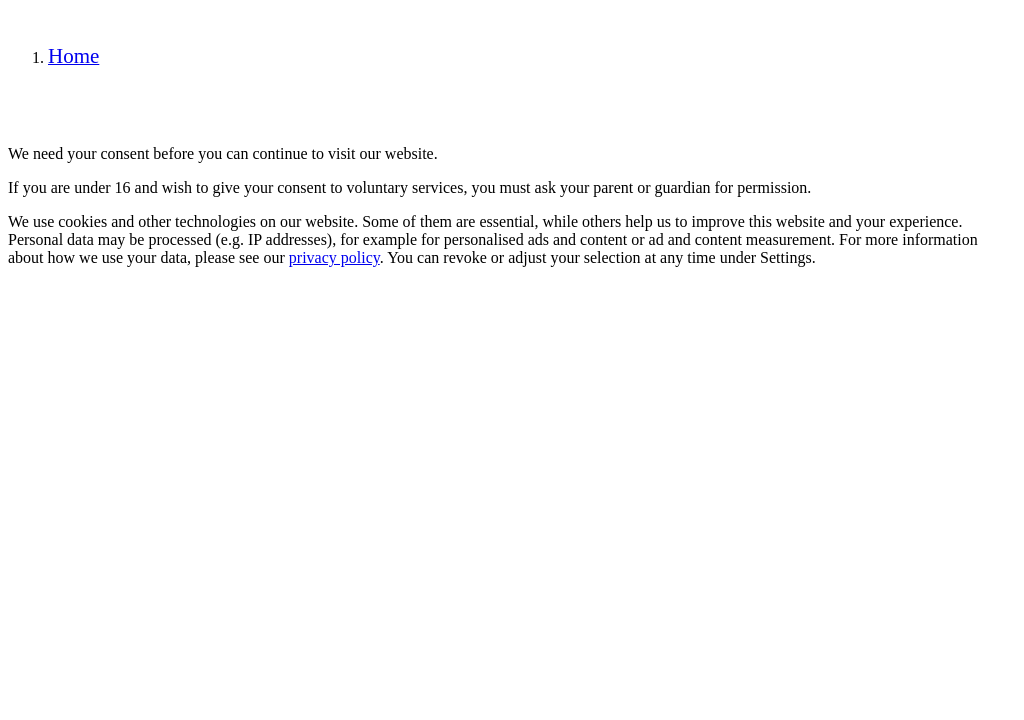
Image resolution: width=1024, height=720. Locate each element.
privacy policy (334, 257)
